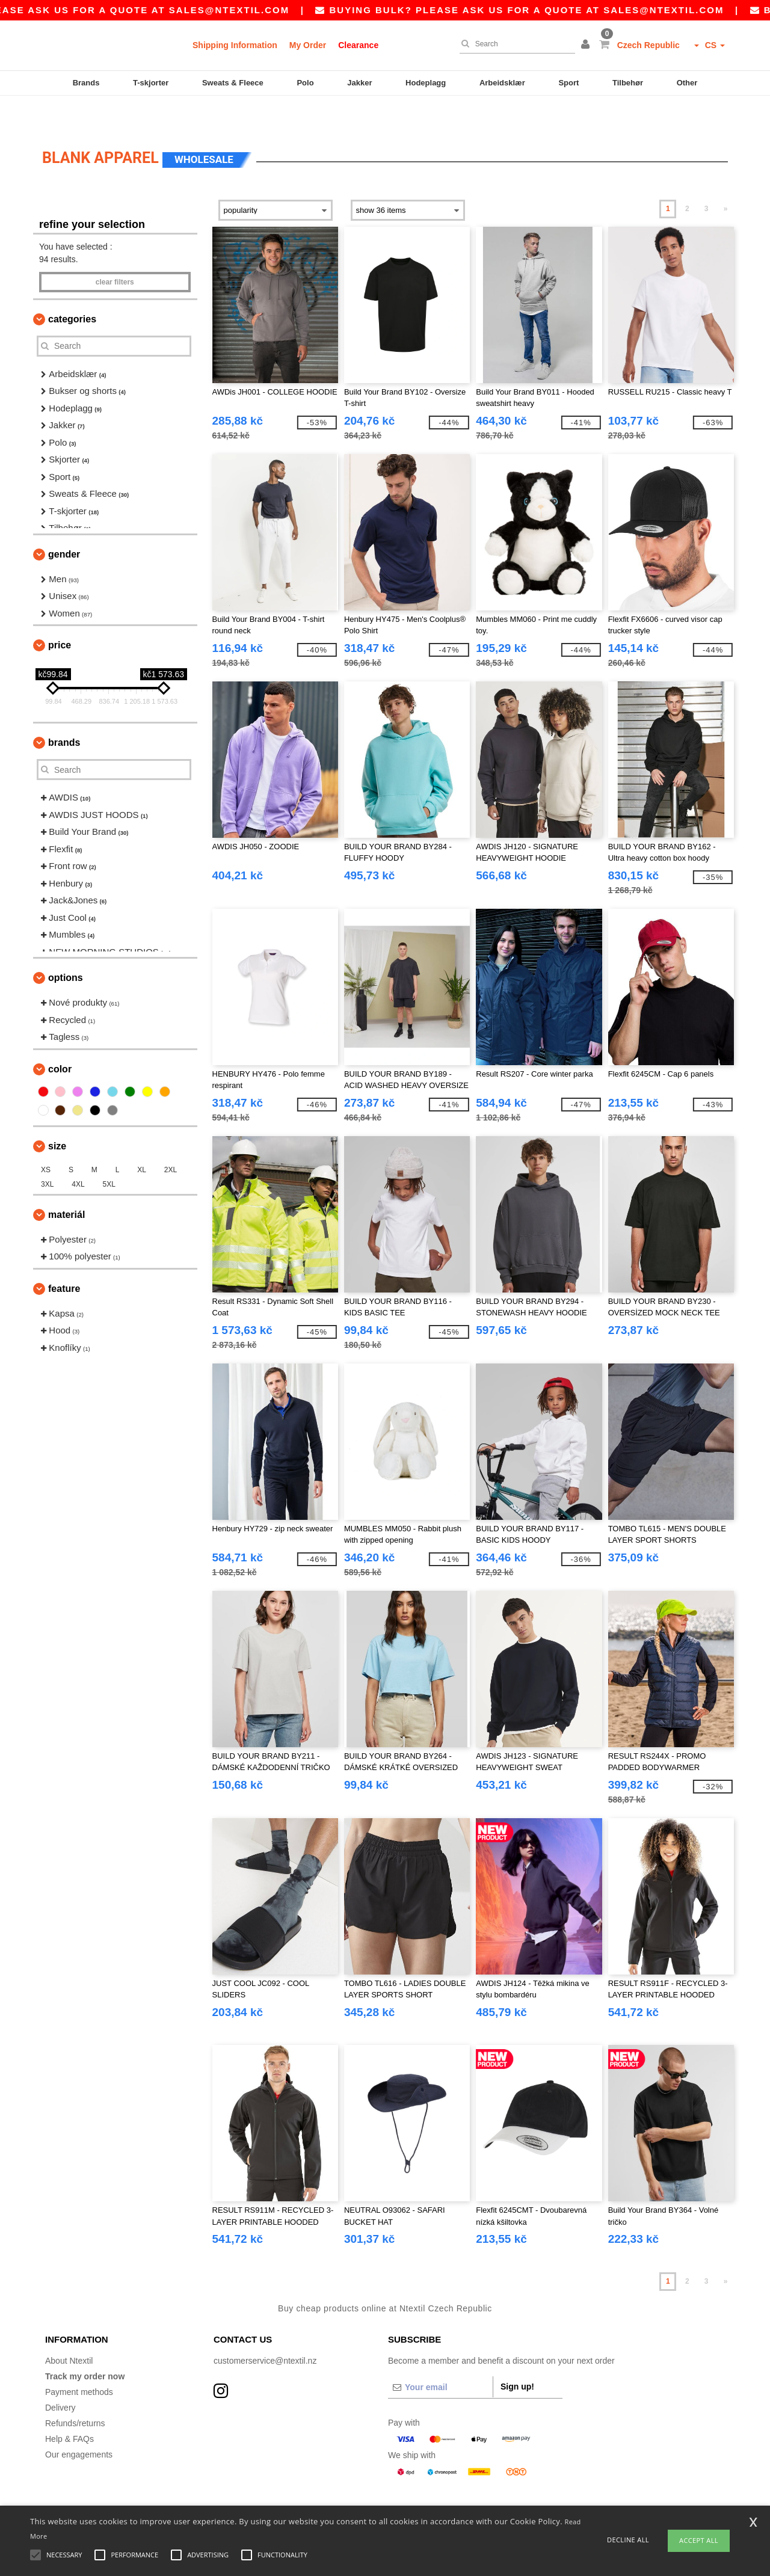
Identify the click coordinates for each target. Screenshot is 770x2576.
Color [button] (60, 1039)
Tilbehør (627, 82)
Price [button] (59, 615)
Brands (86, 82)
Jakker (359, 82)
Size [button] (57, 1116)
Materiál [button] (66, 1184)
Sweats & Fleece (232, 82)
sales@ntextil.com (272, 10)
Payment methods (79, 2362)
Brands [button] (64, 712)
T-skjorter (150, 82)
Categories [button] (72, 289)
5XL (109, 1154)
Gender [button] (64, 524)
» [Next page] (726, 178)
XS (46, 1140)
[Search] (514, 44)
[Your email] (440, 2357)
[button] (587, 45)
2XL (170, 1140)
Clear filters (115, 252)
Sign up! (517, 2356)
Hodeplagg (425, 82)
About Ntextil (69, 2330)
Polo (305, 82)
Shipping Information (234, 45)
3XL (47, 1154)
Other (687, 82)
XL (141, 1140)
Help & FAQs (69, 2409)
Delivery (60, 2377)
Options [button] (65, 947)
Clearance (358, 45)
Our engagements (78, 2424)
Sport (568, 82)
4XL (78, 1154)
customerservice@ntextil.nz (265, 2330)
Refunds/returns (75, 2393)
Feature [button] (64, 1258)
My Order (307, 45)
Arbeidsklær (502, 82)
